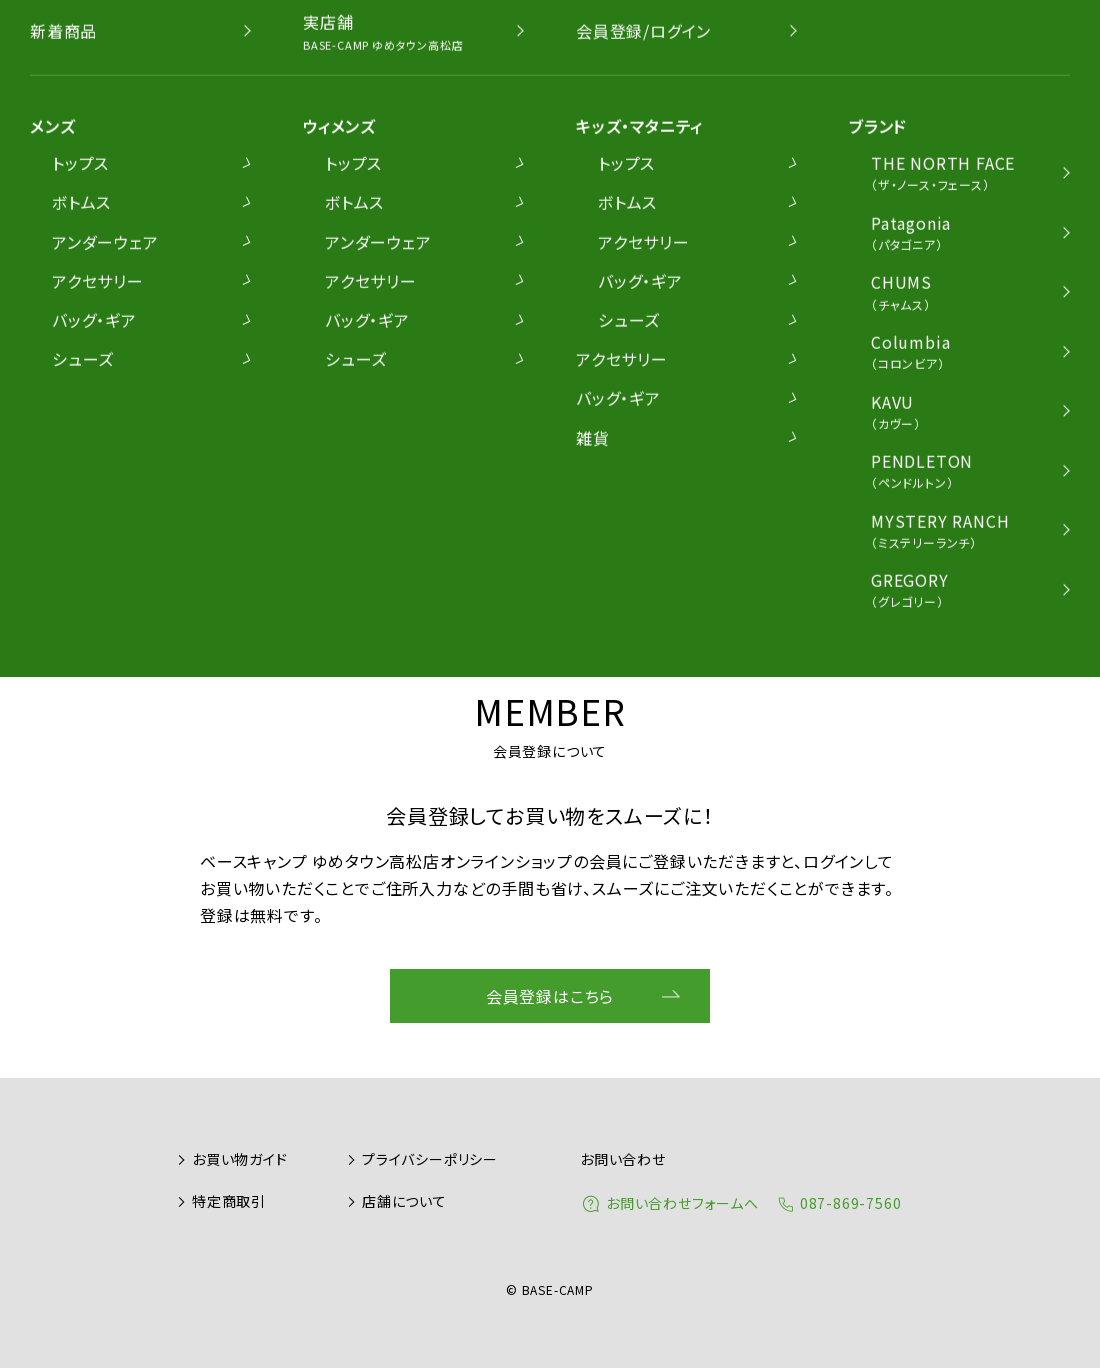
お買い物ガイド (240, 1159)
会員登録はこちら (550, 996)
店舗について (404, 1201)
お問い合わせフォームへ (682, 1203)
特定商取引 (229, 1201)
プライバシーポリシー (430, 1159)
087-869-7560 (851, 1203)
